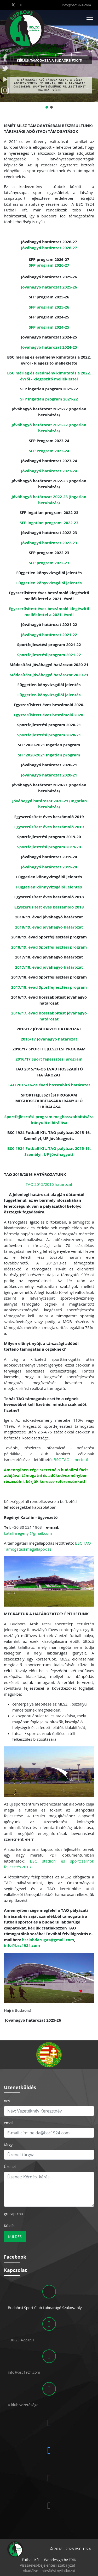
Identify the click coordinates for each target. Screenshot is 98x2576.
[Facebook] (5, 4)
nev (7, 2100)
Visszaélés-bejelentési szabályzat (47, 2565)
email (8, 2122)
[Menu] (90, 18)
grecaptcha (13, 2213)
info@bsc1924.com (76, 5)
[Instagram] (27, 4)
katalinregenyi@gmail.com (28, 1533)
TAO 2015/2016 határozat (49, 1184)
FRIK (72, 2559)
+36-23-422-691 (21, 2339)
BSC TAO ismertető (71, 1459)
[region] (49, 2055)
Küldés (9, 2225)
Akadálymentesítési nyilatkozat (49, 2570)
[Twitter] (13, 4)
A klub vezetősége (23, 2404)
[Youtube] (20, 4)
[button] (6, 50)
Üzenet (10, 2166)
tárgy (8, 2144)
